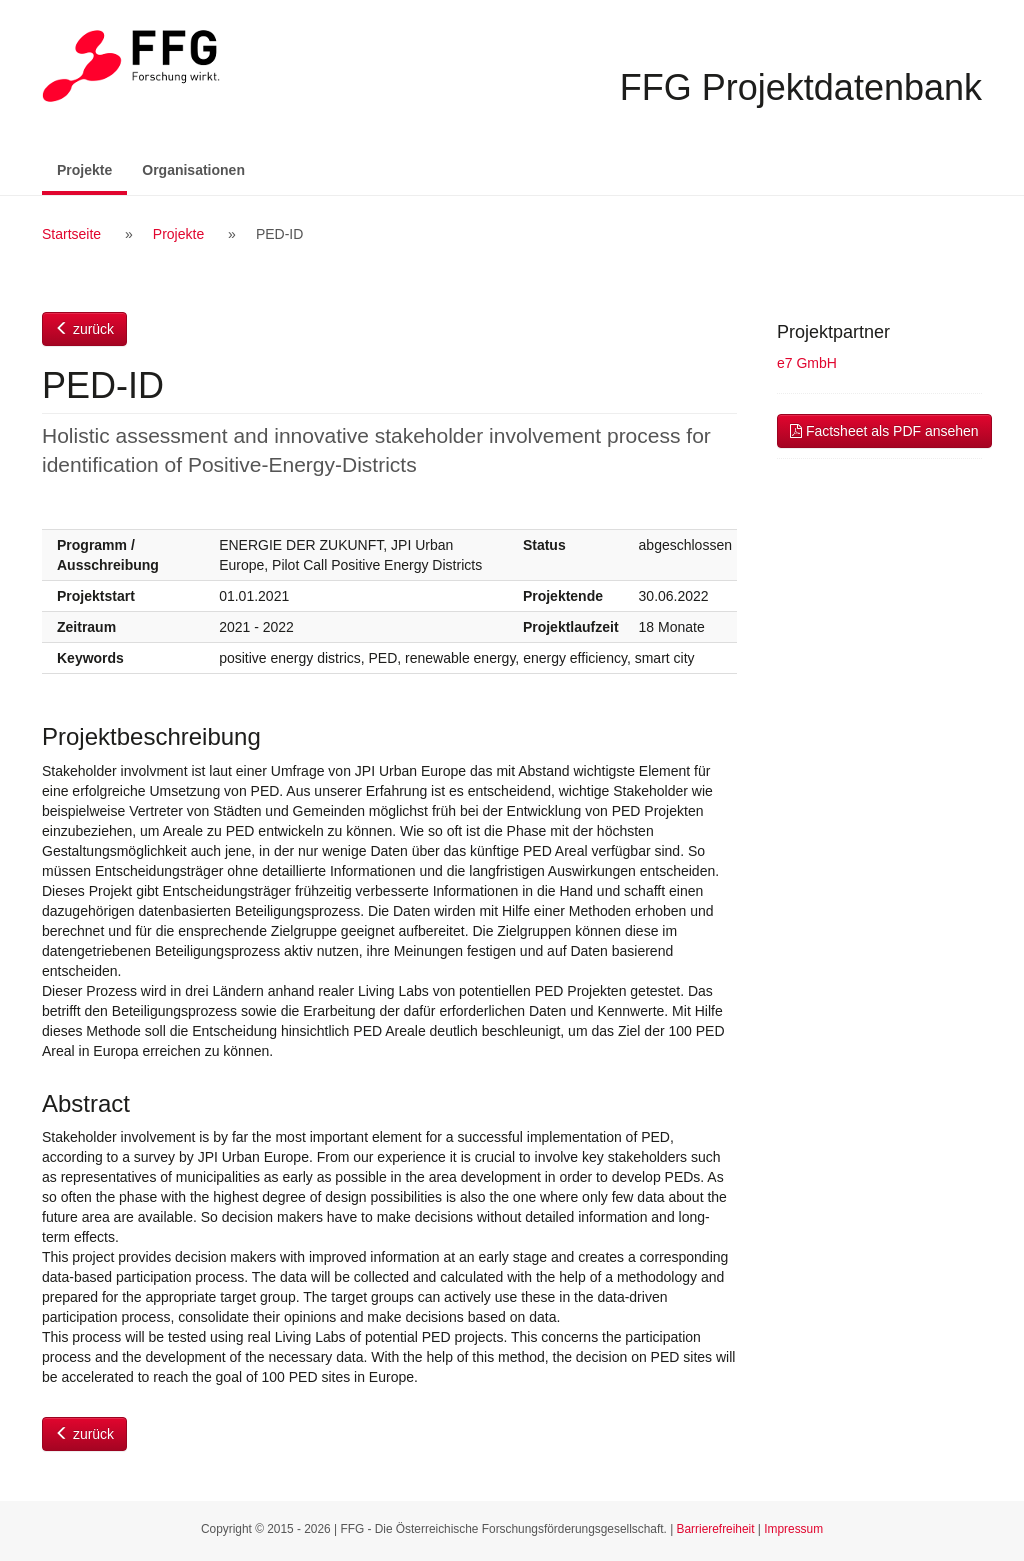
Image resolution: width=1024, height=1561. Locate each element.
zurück (84, 329)
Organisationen (193, 170)
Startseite (71, 234)
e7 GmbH (807, 363)
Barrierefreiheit (716, 1529)
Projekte (92, 168)
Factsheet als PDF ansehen (884, 431)
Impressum (793, 1529)
